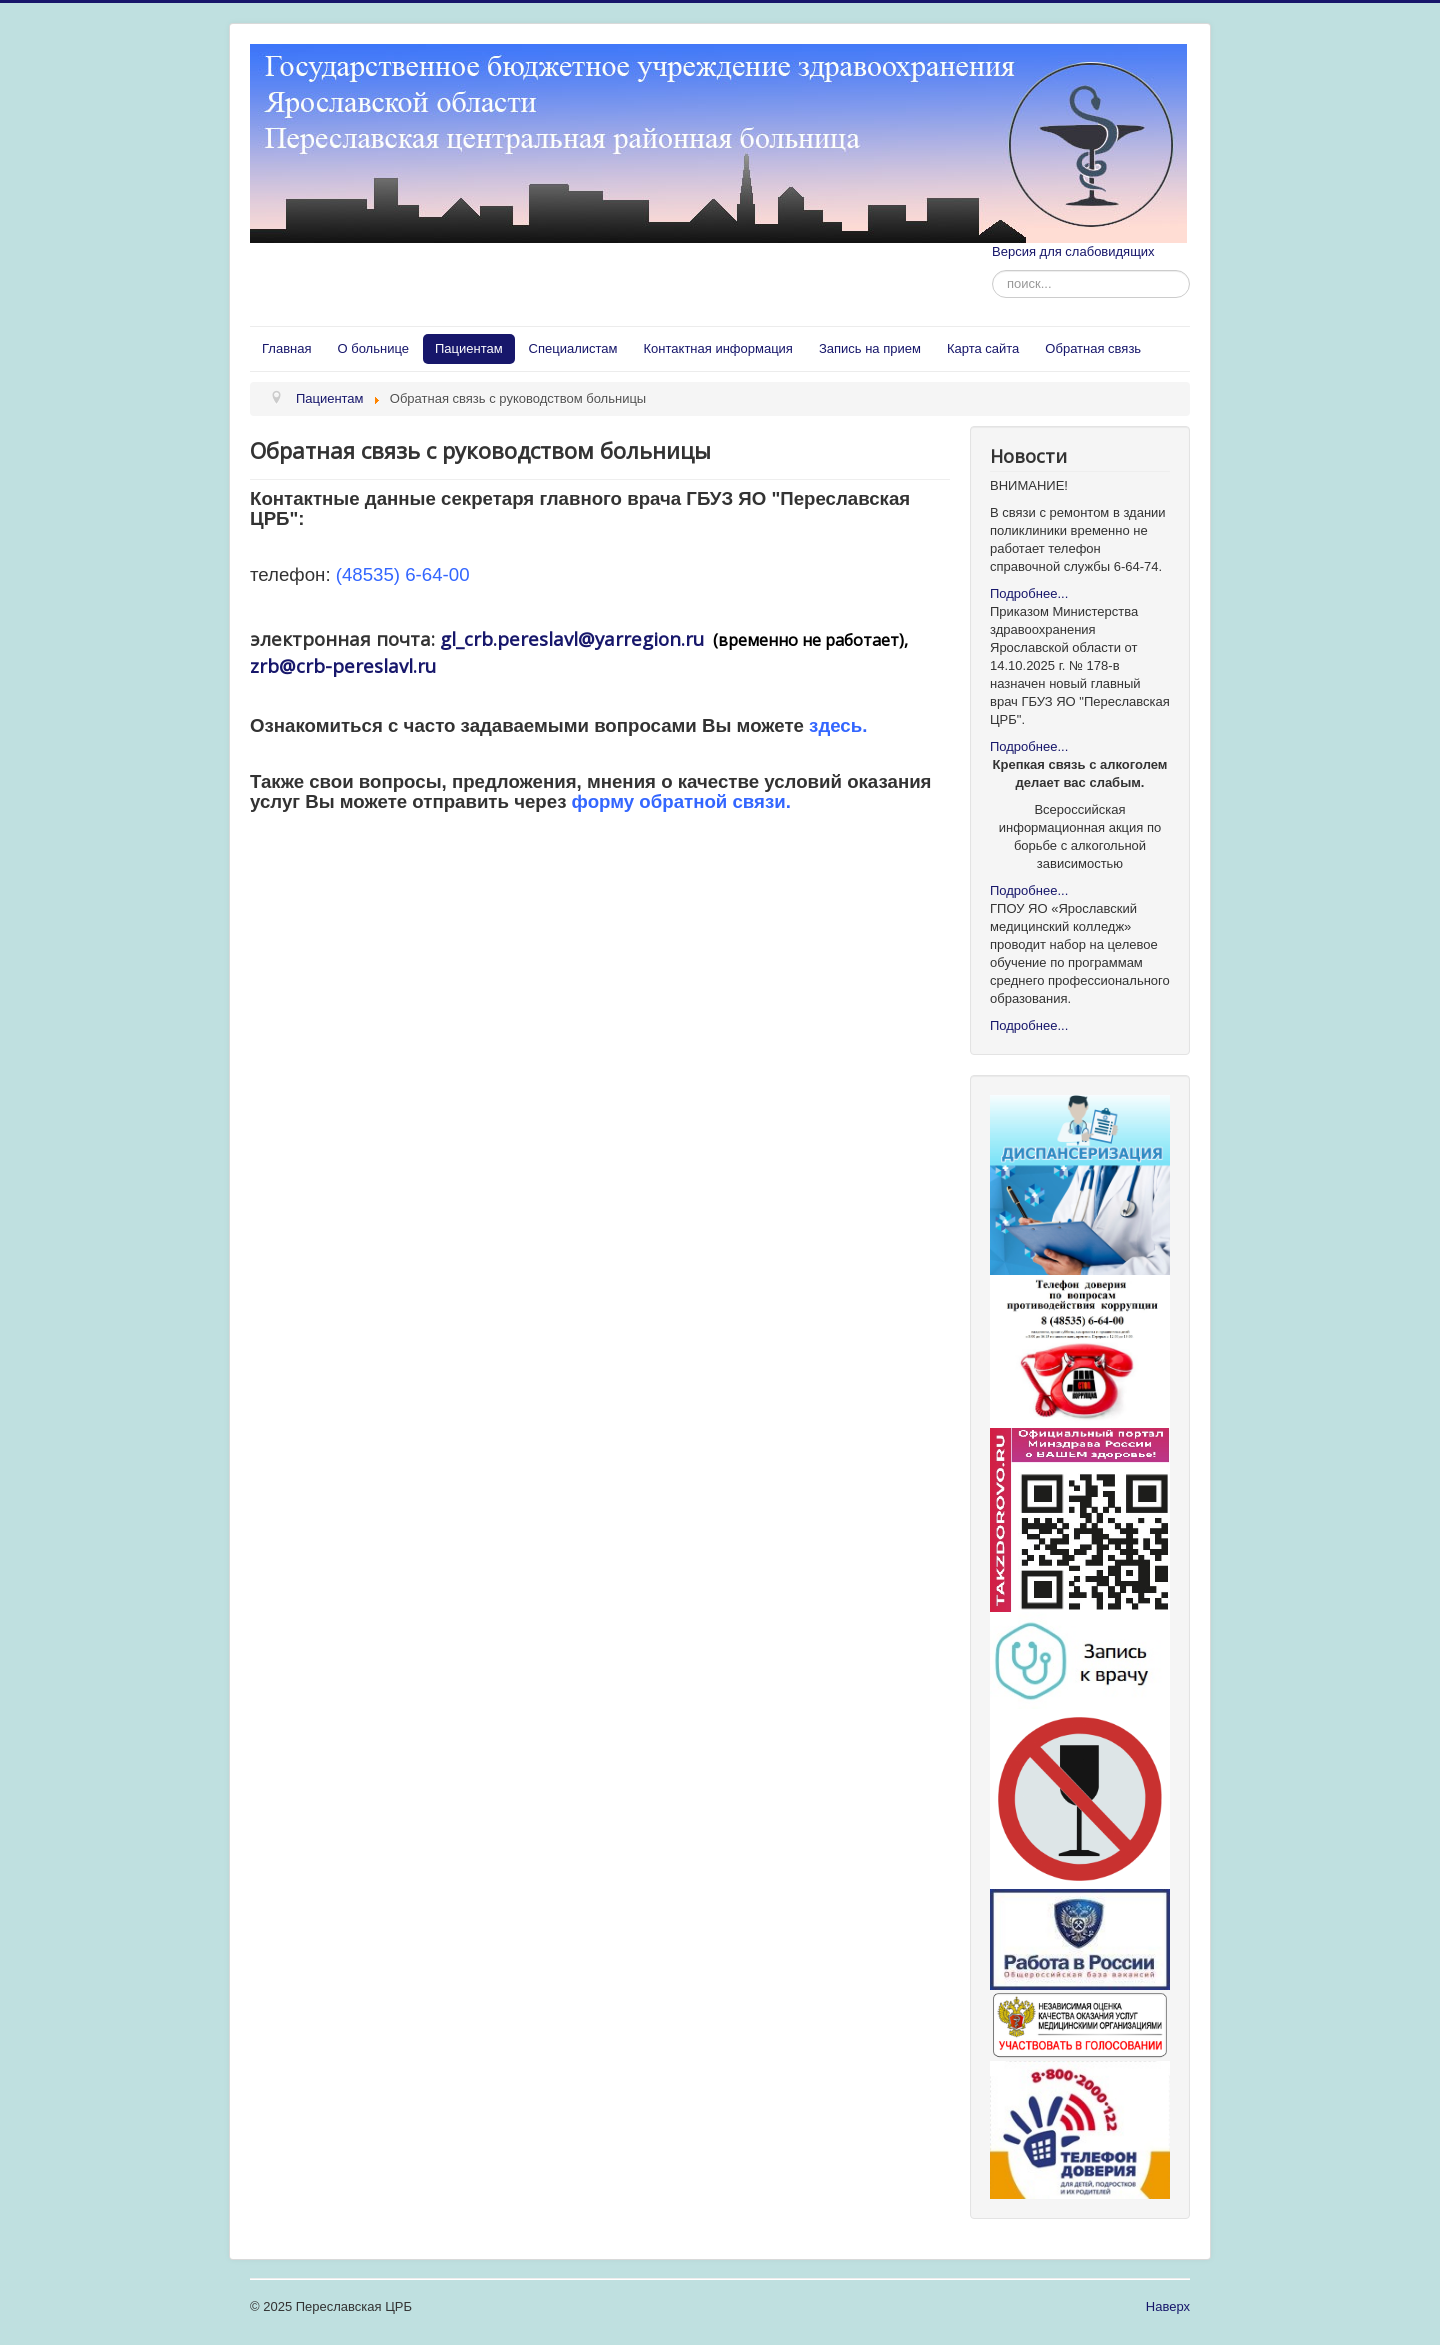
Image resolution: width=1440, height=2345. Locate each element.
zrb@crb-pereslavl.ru (343, 665)
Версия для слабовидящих (1073, 251)
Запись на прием (870, 348)
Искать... (992, 270)
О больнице (372, 348)
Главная (286, 348)
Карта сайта (983, 348)
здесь (835, 725)
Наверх (1168, 2306)
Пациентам (469, 348)
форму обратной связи (679, 801)
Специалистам (573, 348)
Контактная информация (718, 348)
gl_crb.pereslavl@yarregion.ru (572, 638)
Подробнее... (1029, 593)
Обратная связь (1093, 348)
